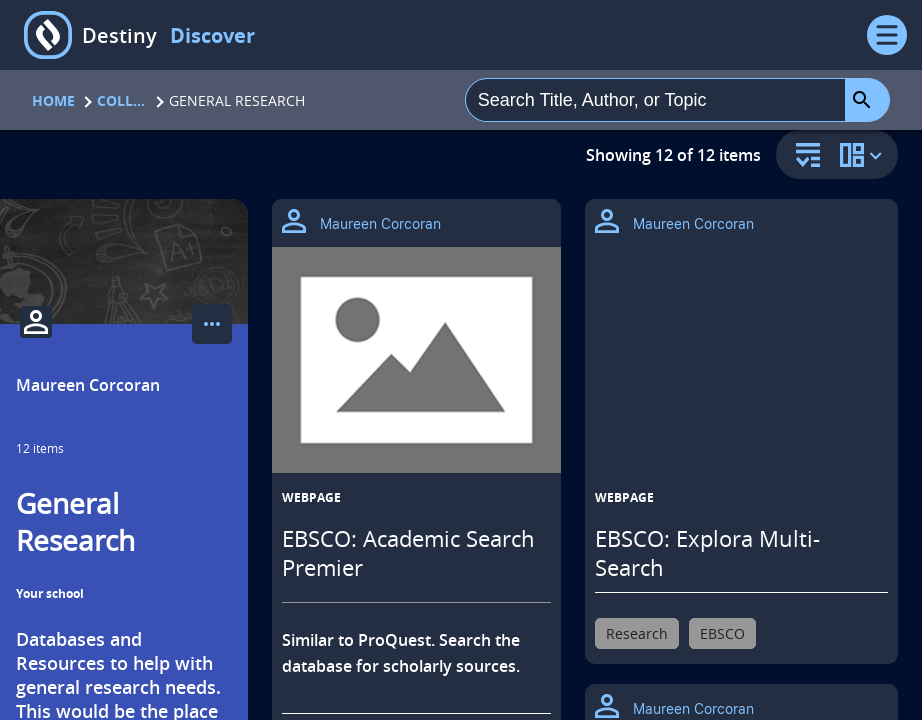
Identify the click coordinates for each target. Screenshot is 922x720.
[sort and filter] (803, 156)
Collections (122, 100)
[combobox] (655, 100)
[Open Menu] (887, 35)
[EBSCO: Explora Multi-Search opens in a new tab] (741, 368)
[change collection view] (864, 154)
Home (53, 100)
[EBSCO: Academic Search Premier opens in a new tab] (416, 360)
